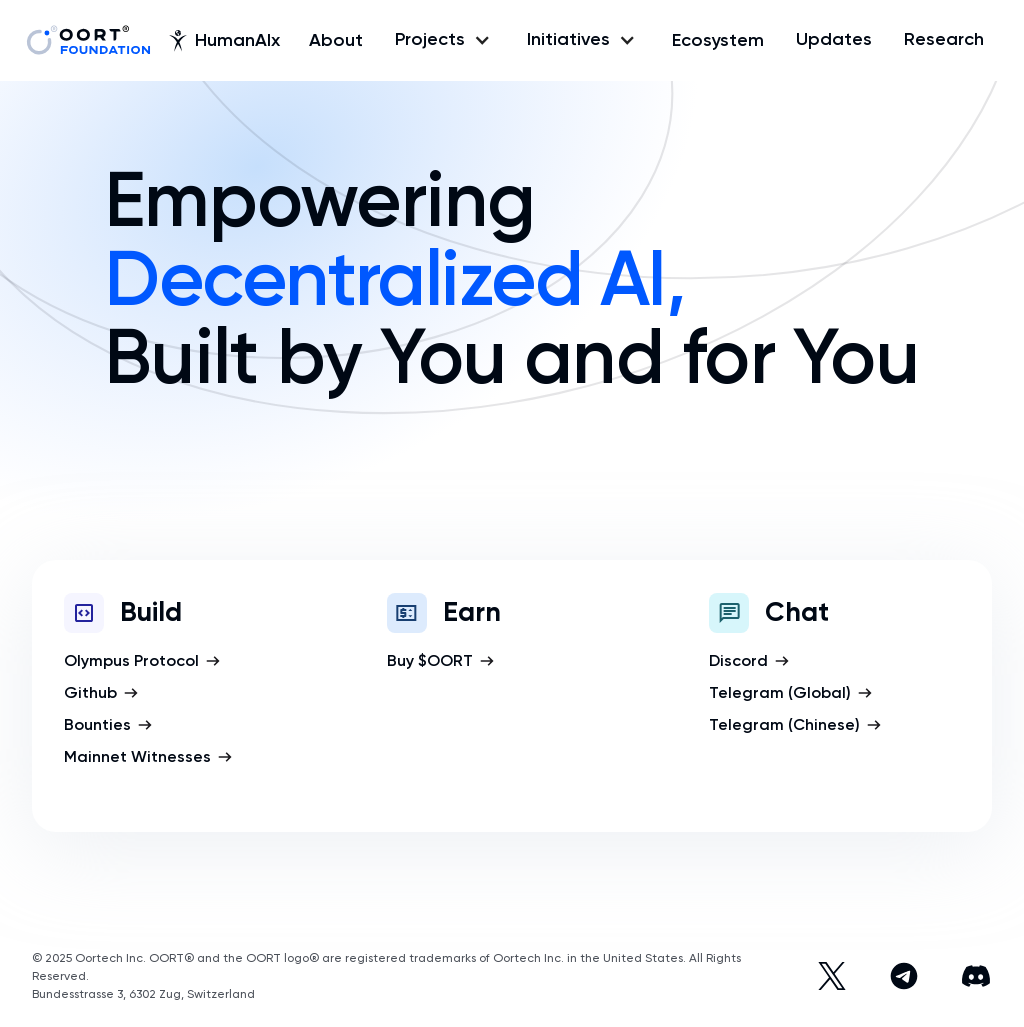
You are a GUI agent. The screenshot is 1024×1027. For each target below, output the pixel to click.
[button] (445, 40)
